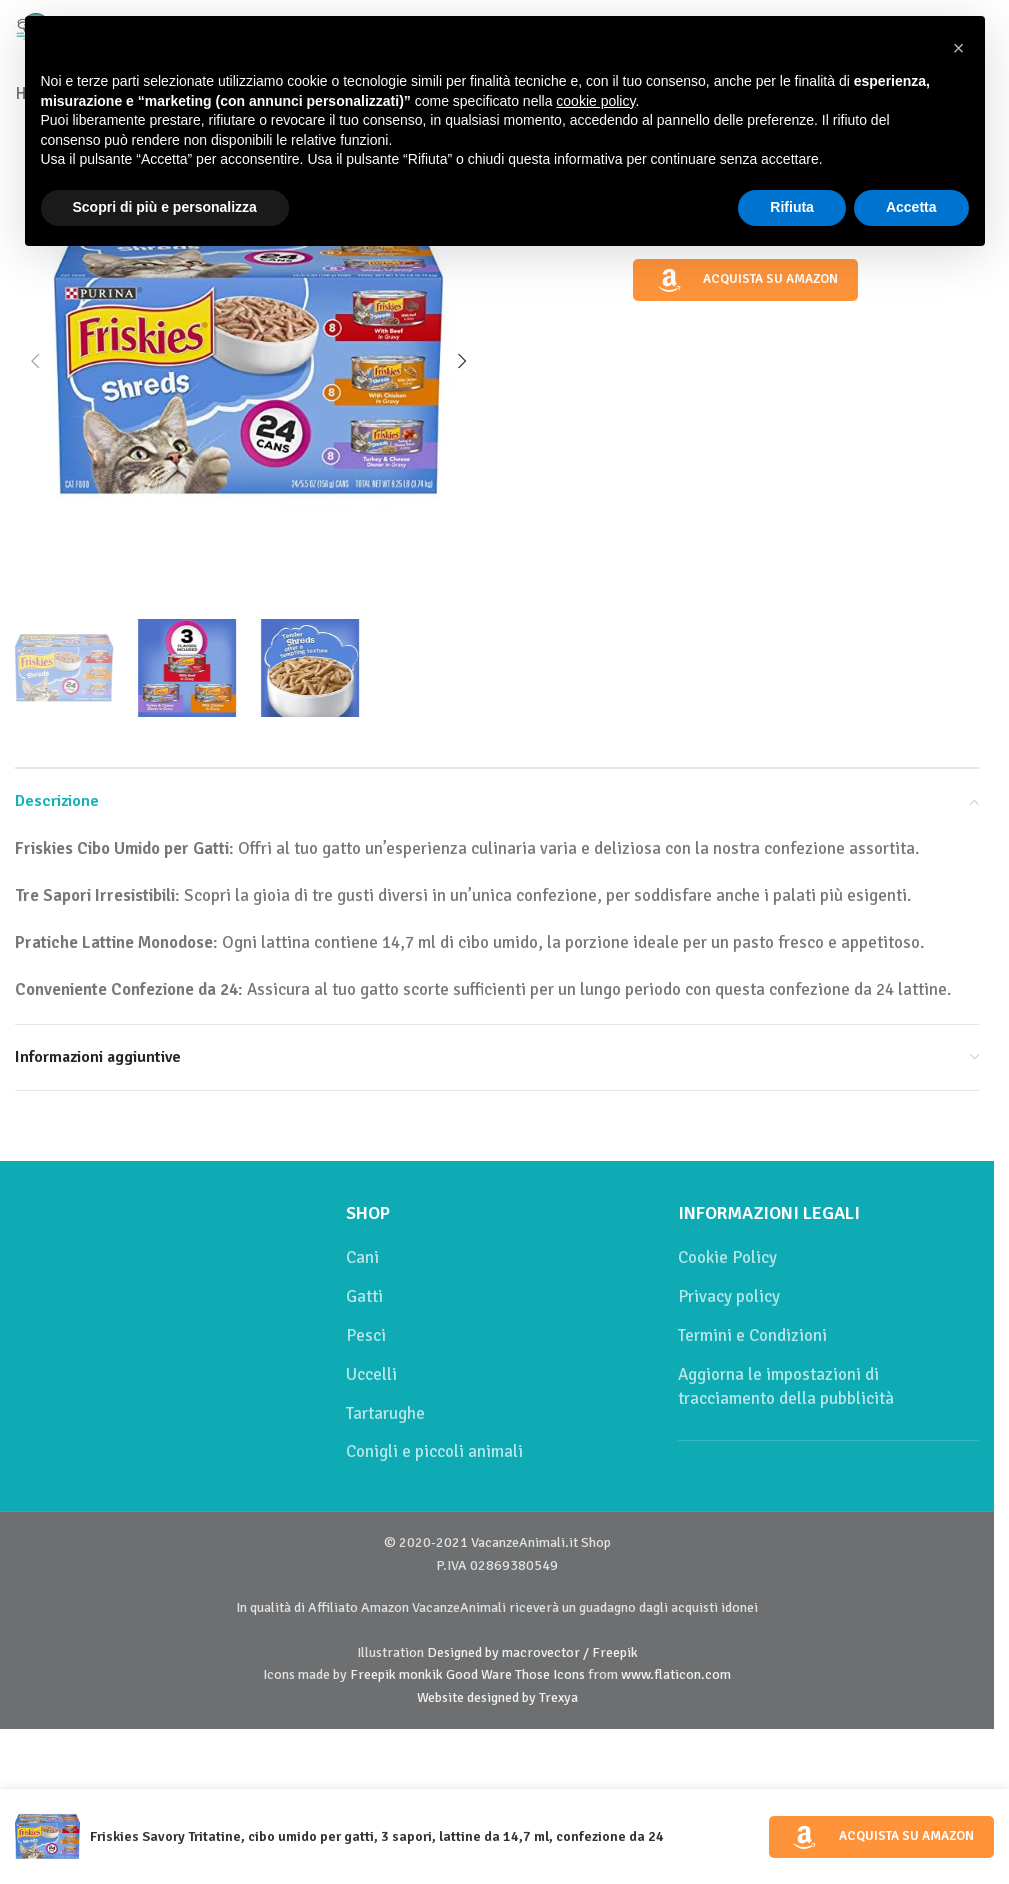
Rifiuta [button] (792, 207)
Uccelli (371, 1374)
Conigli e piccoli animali (434, 1451)
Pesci (366, 1335)
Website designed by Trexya (497, 1697)
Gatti (364, 1296)
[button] (35, 361)
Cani (362, 1257)
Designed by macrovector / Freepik (532, 1652)
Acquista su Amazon (746, 280)
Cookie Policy (727, 1257)
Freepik (373, 1674)
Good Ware (479, 1674)
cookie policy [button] (595, 101)
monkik (421, 1674)
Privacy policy (729, 1296)
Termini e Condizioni (752, 1335)
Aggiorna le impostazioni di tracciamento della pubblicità (786, 1386)
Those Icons (550, 1674)
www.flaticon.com (676, 1674)
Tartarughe (385, 1413)
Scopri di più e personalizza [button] (165, 207)
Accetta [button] (911, 207)
